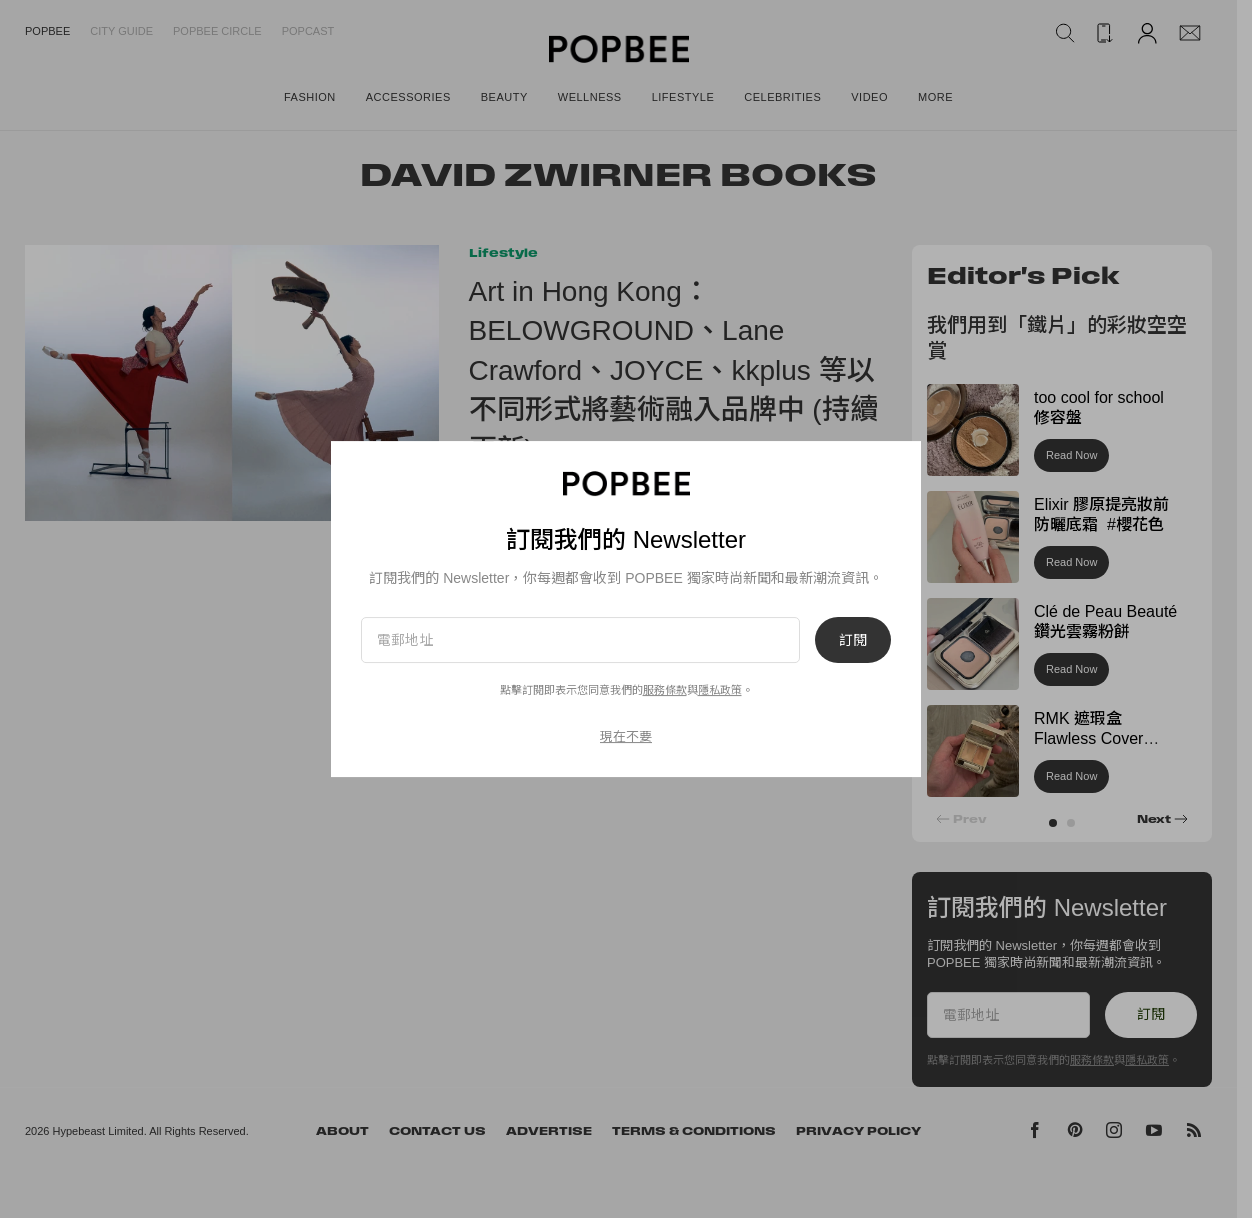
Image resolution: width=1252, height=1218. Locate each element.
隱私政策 (720, 690)
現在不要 (626, 736)
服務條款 (665, 690)
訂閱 (853, 640)
